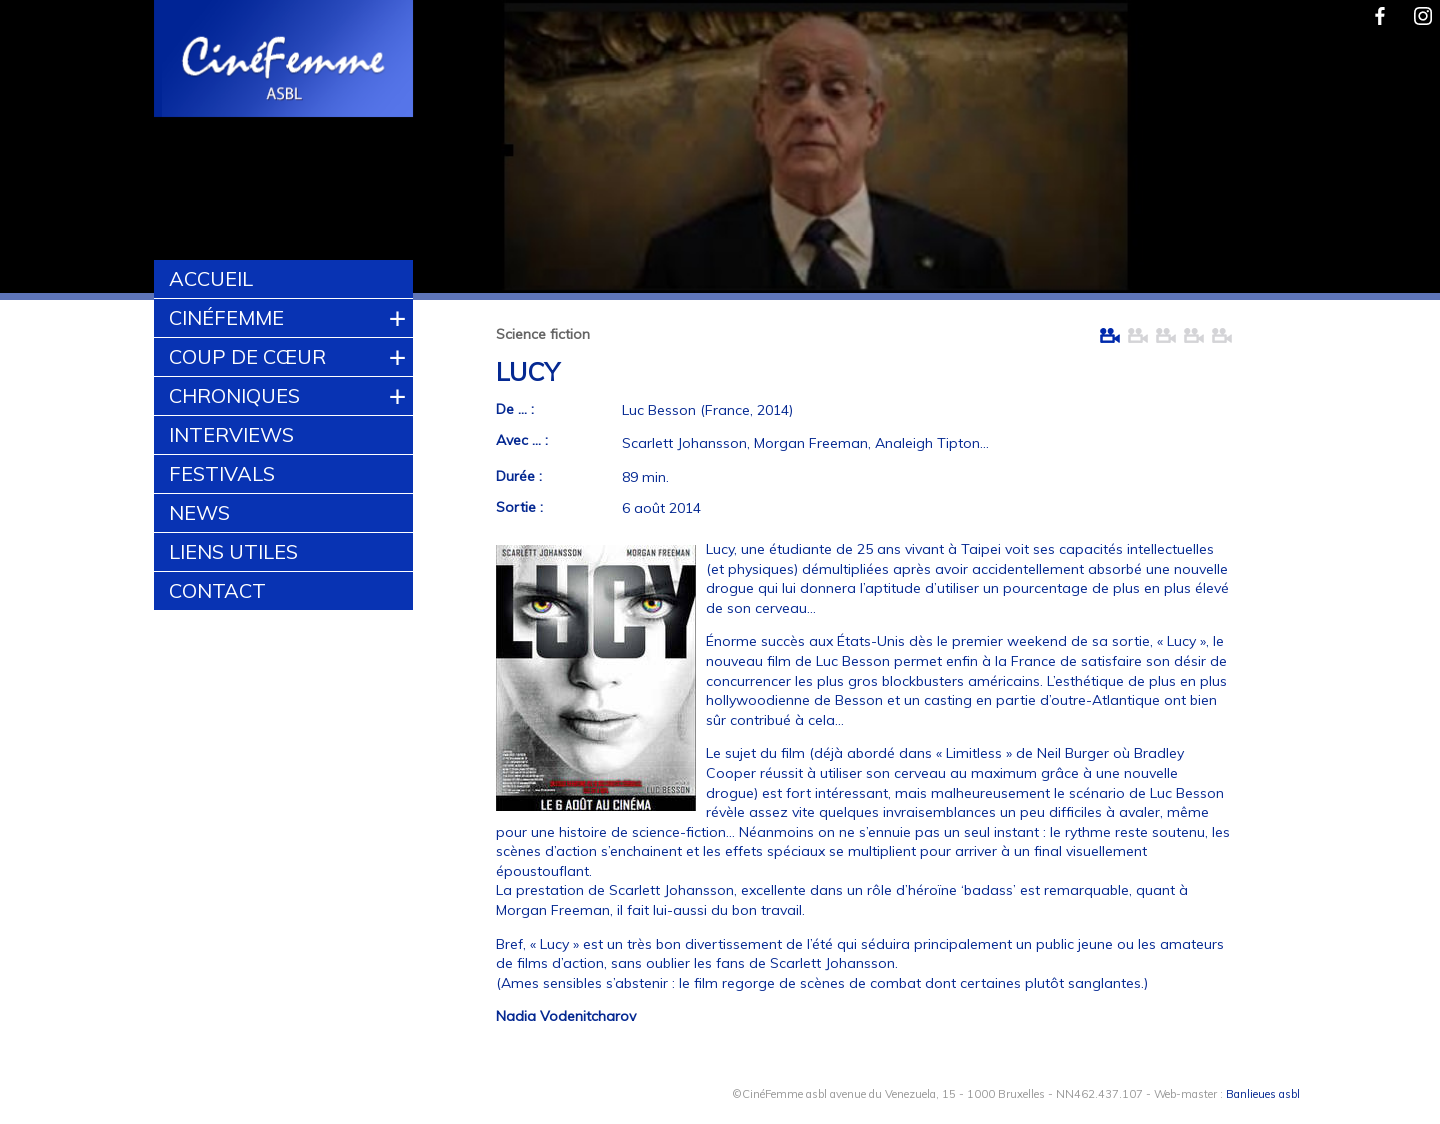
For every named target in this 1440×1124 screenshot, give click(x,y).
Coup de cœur (247, 356)
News (199, 512)
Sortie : (519, 507)
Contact (217, 590)
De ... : (515, 409)
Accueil (211, 278)
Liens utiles (233, 551)
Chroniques (234, 395)
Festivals (222, 473)
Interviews (231, 434)
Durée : (519, 476)
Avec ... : (522, 440)
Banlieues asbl (1263, 1094)
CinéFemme (226, 317)
